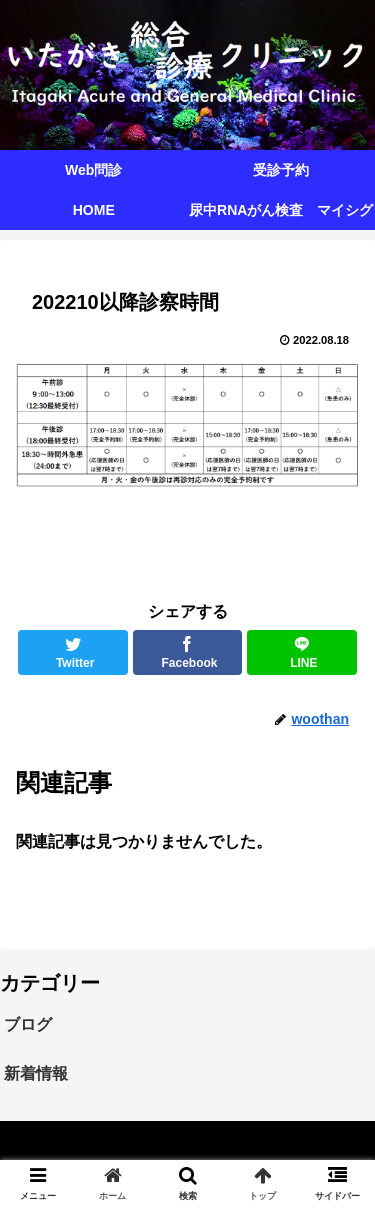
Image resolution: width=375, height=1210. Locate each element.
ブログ (28, 1024)
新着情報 (36, 1073)
